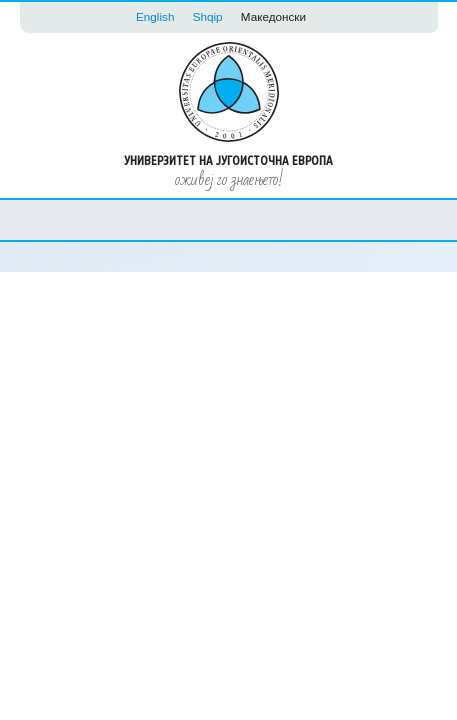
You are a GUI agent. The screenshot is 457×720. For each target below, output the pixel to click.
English (155, 16)
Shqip (208, 16)
